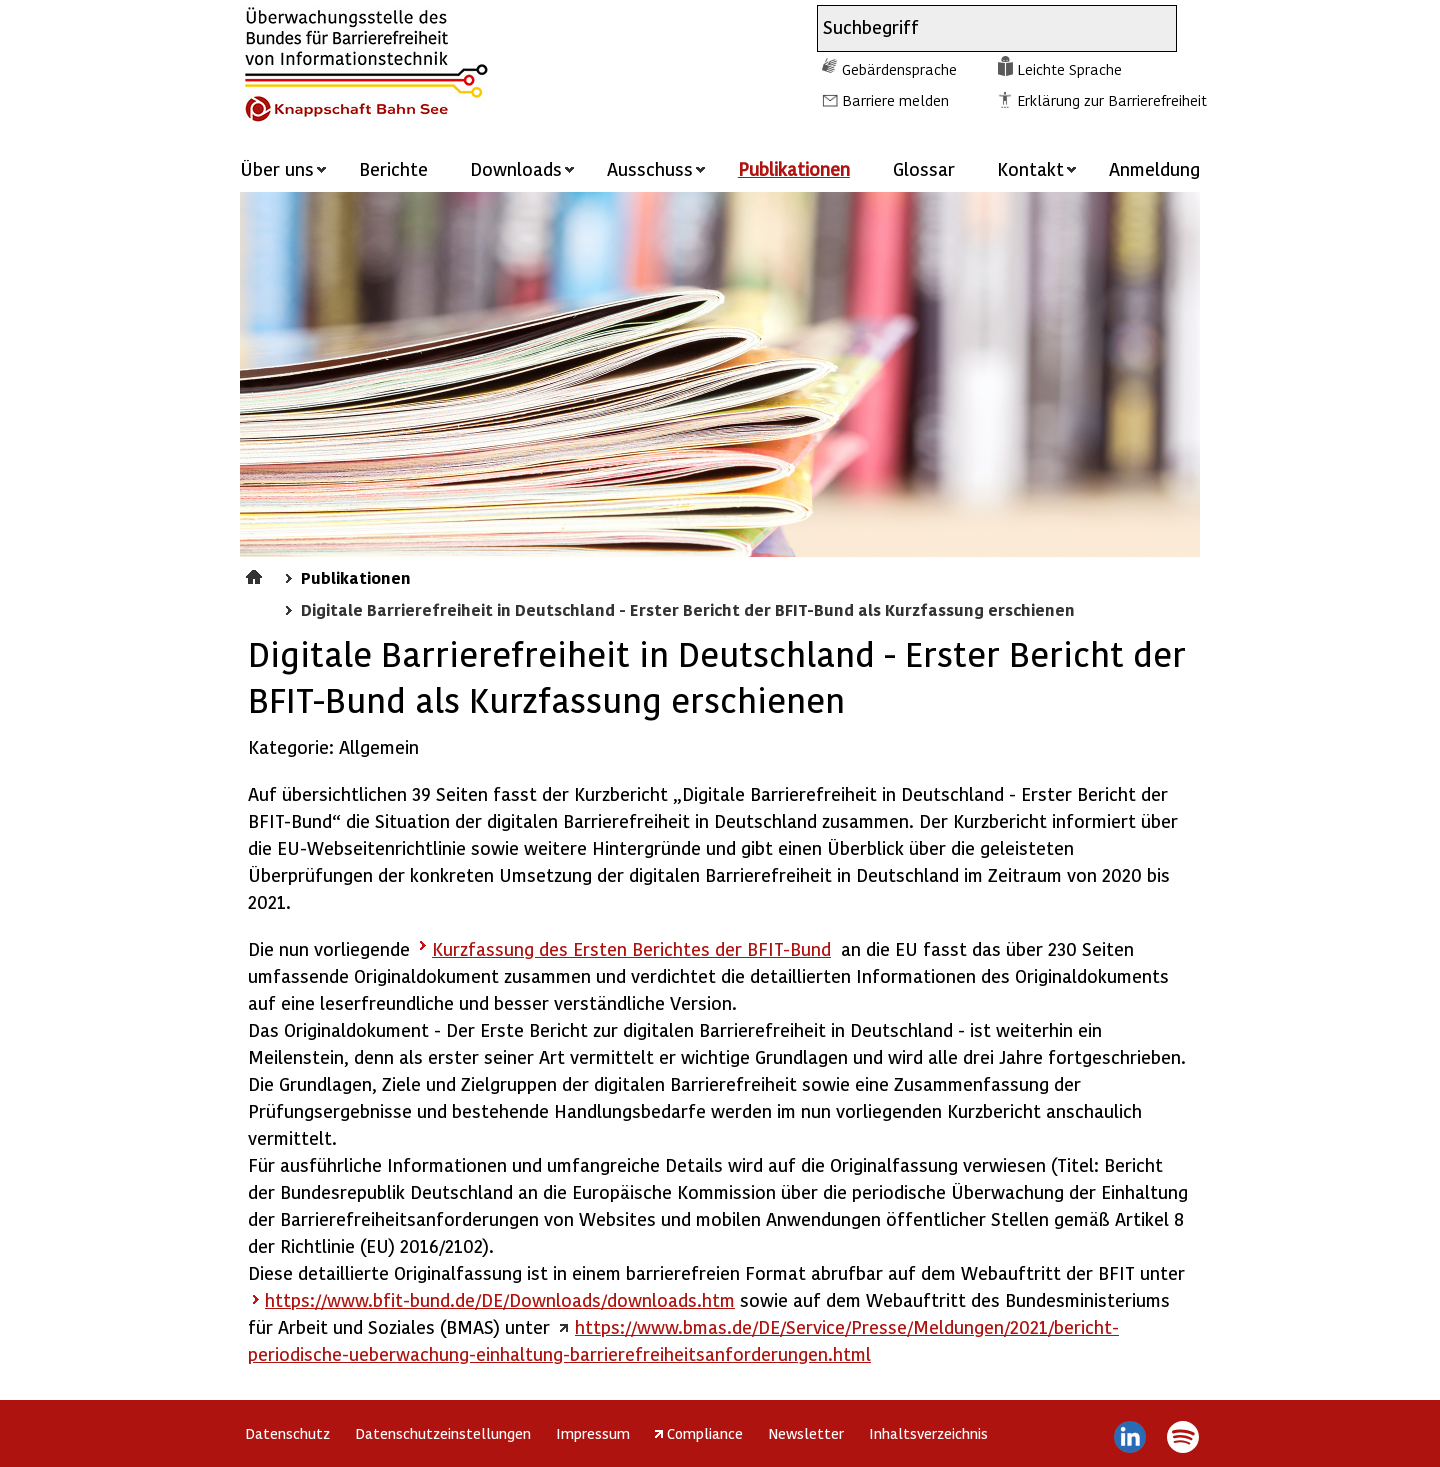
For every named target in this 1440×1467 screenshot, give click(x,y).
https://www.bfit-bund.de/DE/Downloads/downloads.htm (500, 1299)
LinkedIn (1130, 1437)
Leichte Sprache (1069, 69)
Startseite (256, 574)
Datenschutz (287, 1433)
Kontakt (1030, 168)
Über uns (277, 168)
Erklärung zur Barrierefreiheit (1112, 100)
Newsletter (806, 1433)
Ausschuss (650, 168)
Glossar (924, 168)
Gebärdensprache (899, 69)
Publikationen (794, 168)
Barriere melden (895, 100)
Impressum (593, 1433)
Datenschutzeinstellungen (443, 1433)
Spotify (1182, 1437)
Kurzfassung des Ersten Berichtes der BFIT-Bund (631, 948)
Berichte (393, 168)
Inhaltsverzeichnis (928, 1433)
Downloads (516, 168)
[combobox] (979, 28)
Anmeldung (1154, 168)
